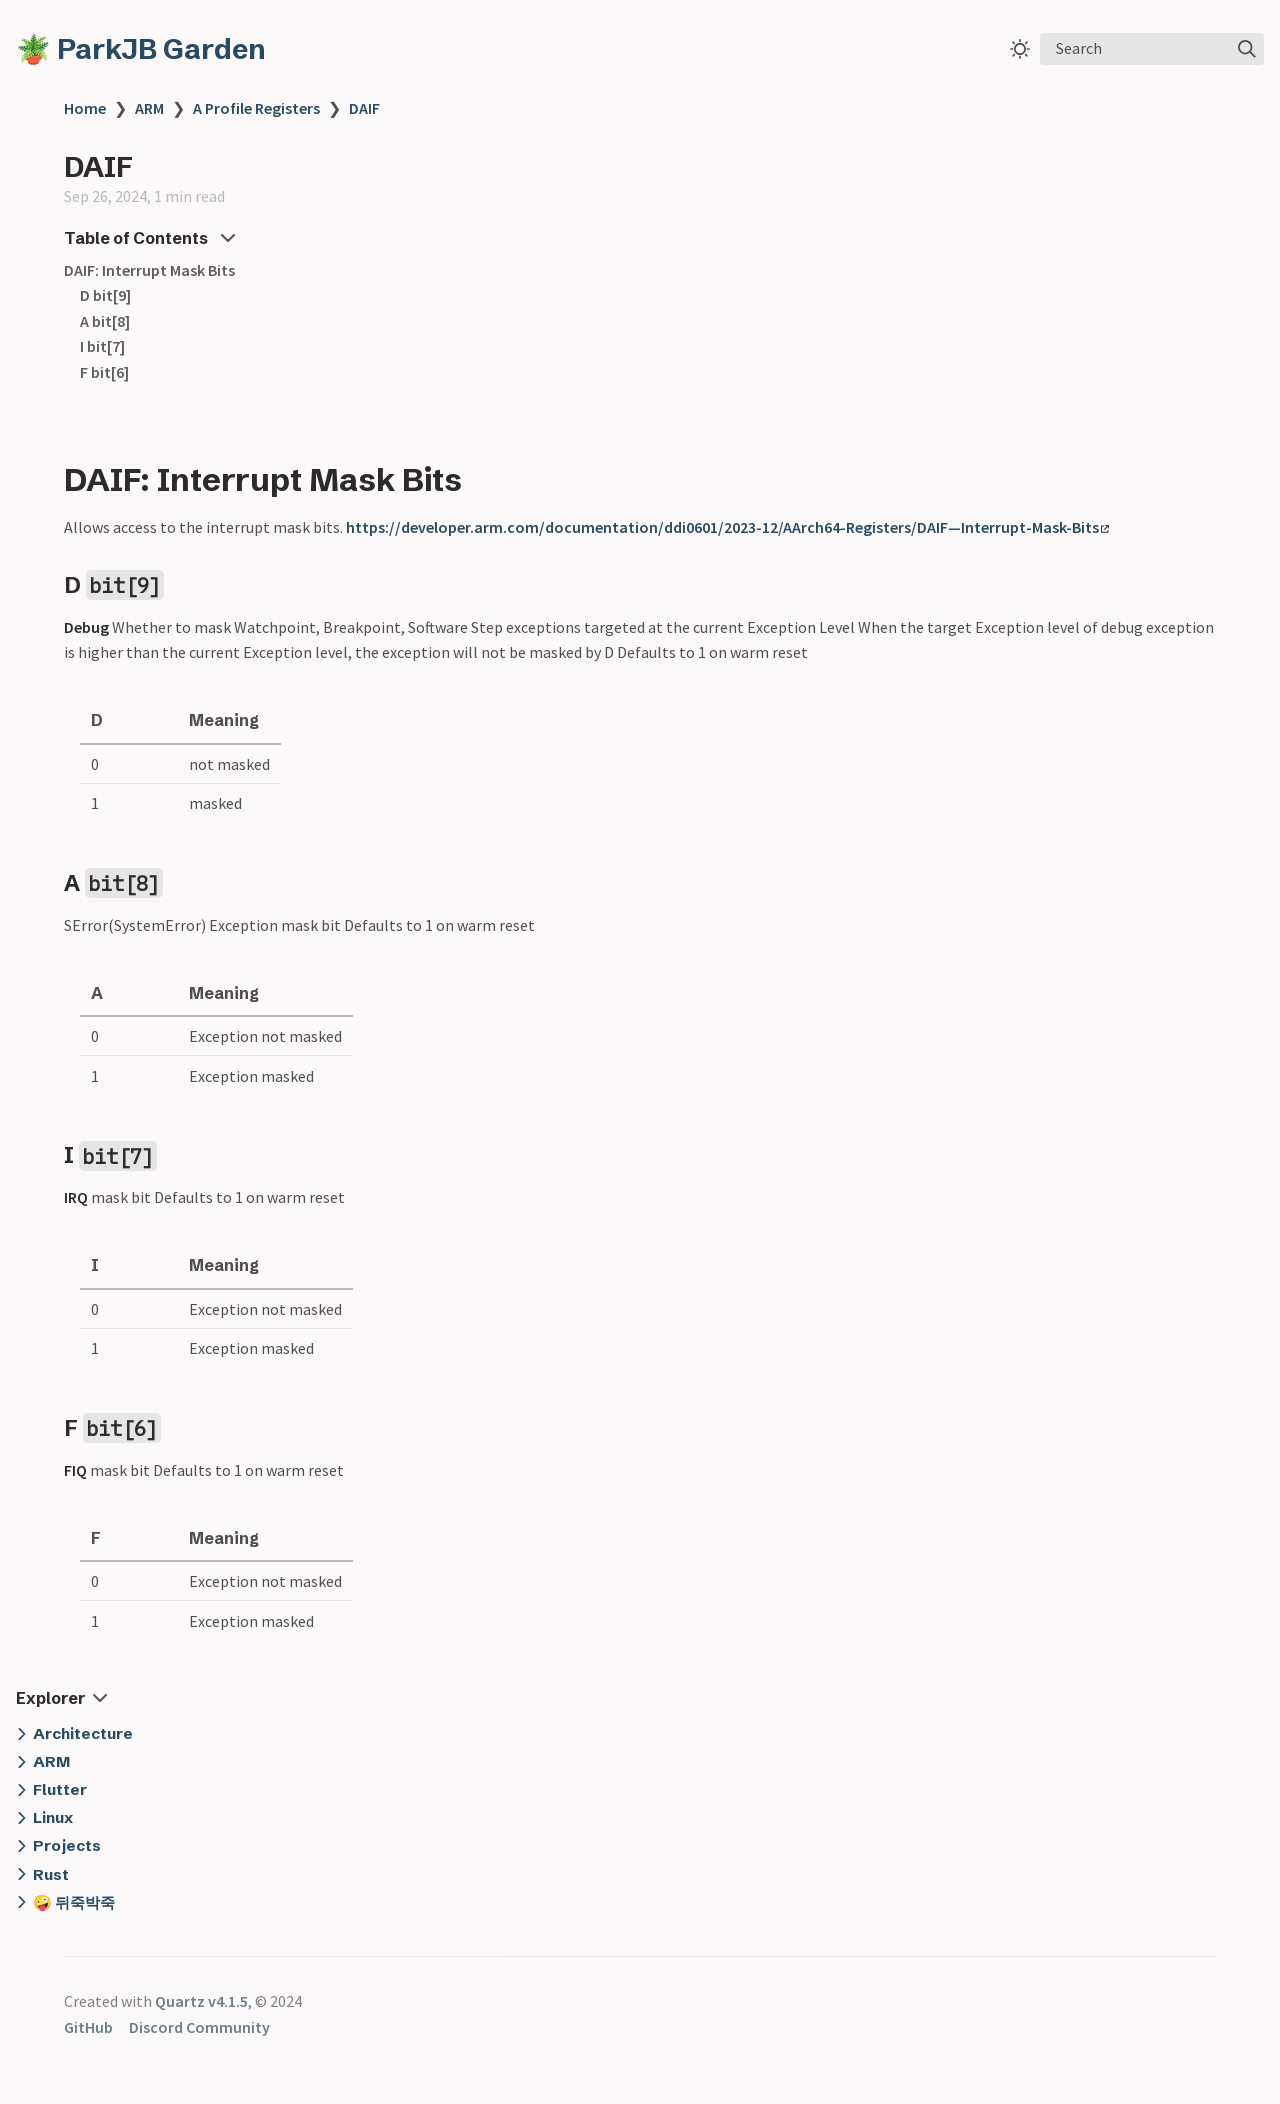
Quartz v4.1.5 (201, 2001)
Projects (67, 1845)
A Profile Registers (256, 108)
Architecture (83, 1733)
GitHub (88, 2027)
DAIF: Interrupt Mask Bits (149, 270)
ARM (149, 108)
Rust (51, 1874)
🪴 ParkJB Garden (141, 49)
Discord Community (199, 2027)
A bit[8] (105, 321)
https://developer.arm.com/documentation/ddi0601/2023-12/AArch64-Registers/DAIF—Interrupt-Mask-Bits (727, 527)
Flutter (60, 1789)
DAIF (364, 108)
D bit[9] (105, 295)
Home (85, 108)
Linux (53, 1817)
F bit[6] (104, 372)
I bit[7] (102, 346)
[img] (1247, 49)
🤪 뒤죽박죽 (74, 1902)
